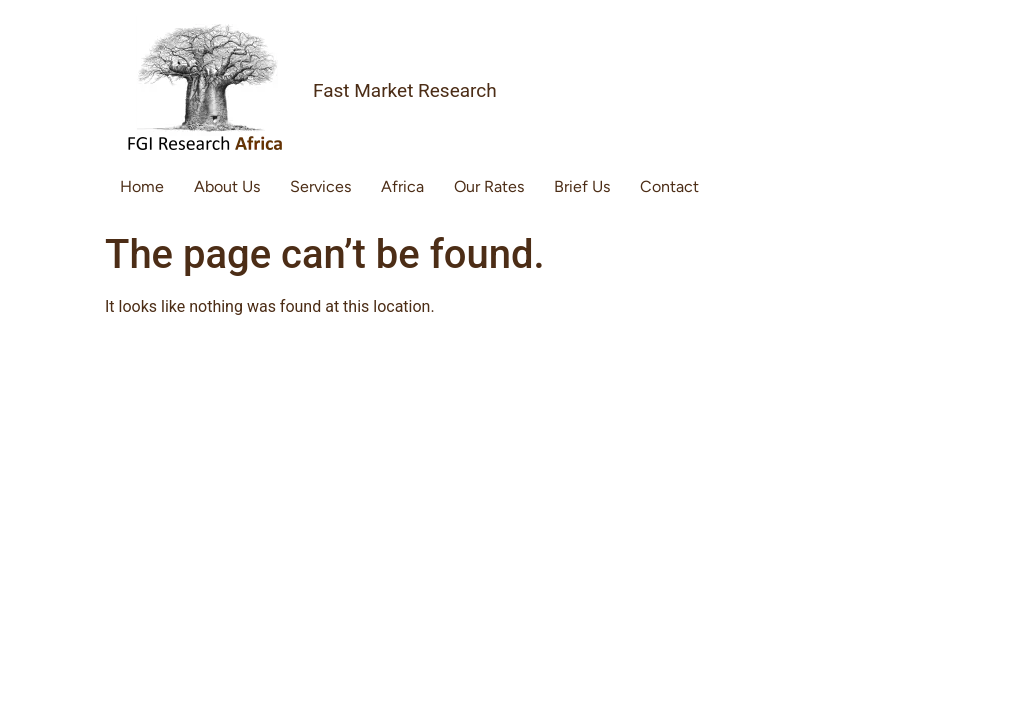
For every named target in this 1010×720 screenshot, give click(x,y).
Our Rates (489, 186)
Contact (669, 186)
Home (142, 186)
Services (320, 186)
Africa (402, 186)
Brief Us (582, 186)
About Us (227, 186)
